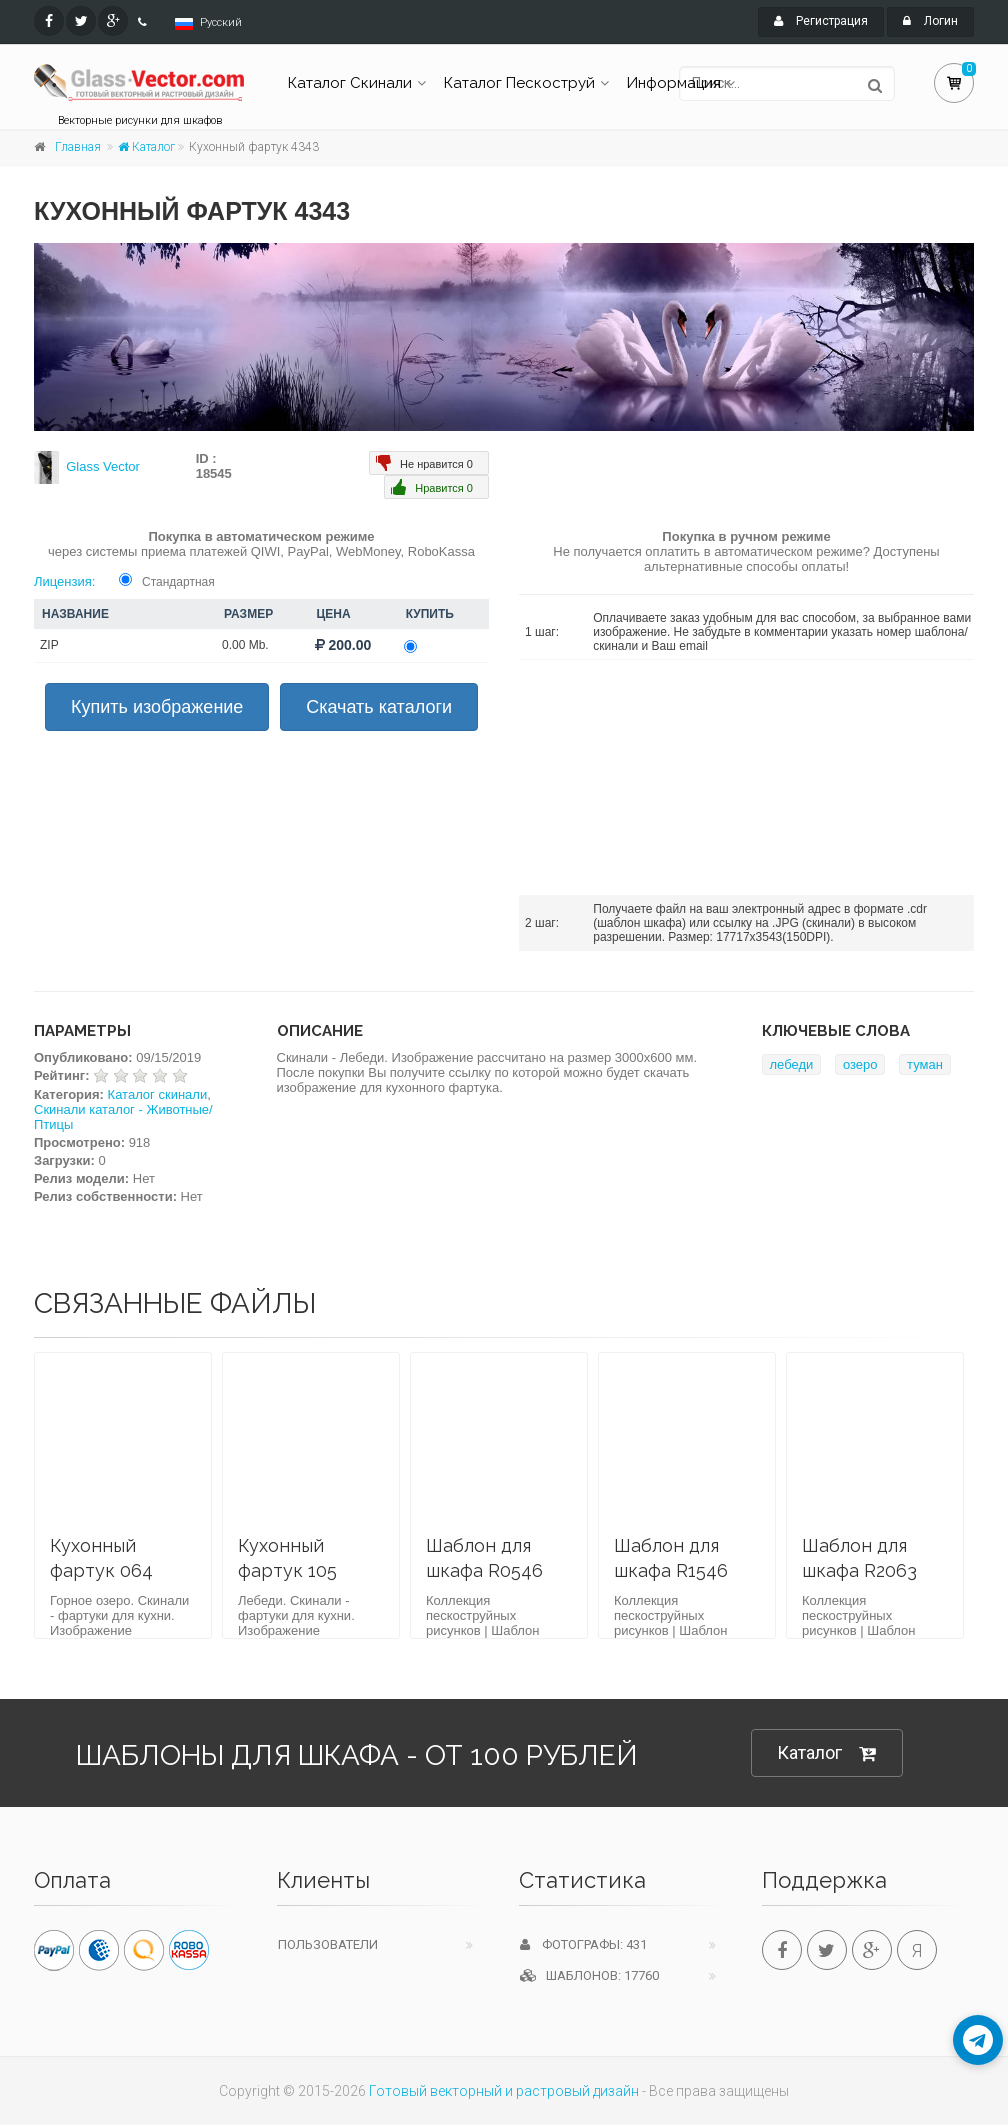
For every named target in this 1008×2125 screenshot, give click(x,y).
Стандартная (178, 582)
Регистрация (821, 21)
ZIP (49, 645)
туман (925, 1064)
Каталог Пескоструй (519, 83)
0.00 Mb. (245, 645)
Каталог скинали (158, 1094)
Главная (78, 147)
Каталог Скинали (350, 83)
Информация (674, 83)
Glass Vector (103, 466)
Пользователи (328, 1944)
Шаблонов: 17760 (589, 1975)
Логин (930, 21)
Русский (221, 22)
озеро (860, 1064)
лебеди (792, 1064)
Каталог (146, 147)
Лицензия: (64, 581)
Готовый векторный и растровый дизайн (504, 2091)
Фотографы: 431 (583, 1944)
